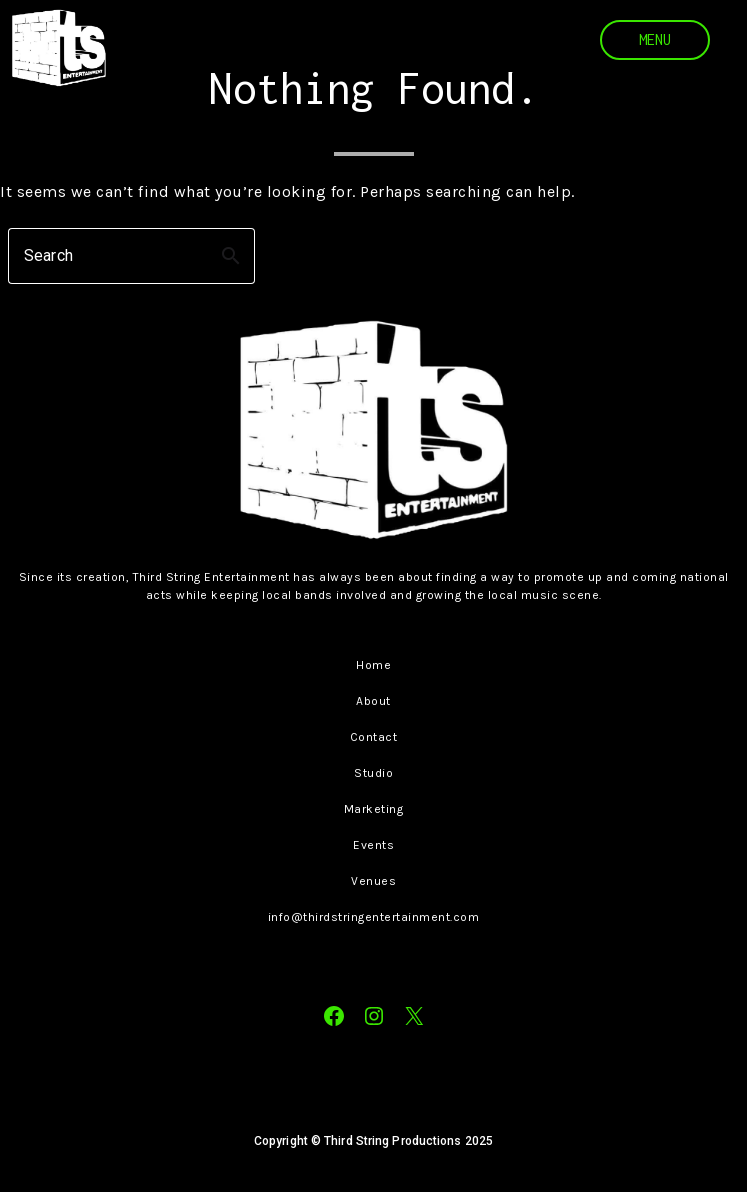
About (373, 701)
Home (373, 665)
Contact (374, 737)
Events (373, 845)
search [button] (231, 256)
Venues (373, 881)
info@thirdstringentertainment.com (374, 917)
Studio (373, 773)
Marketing (374, 809)
